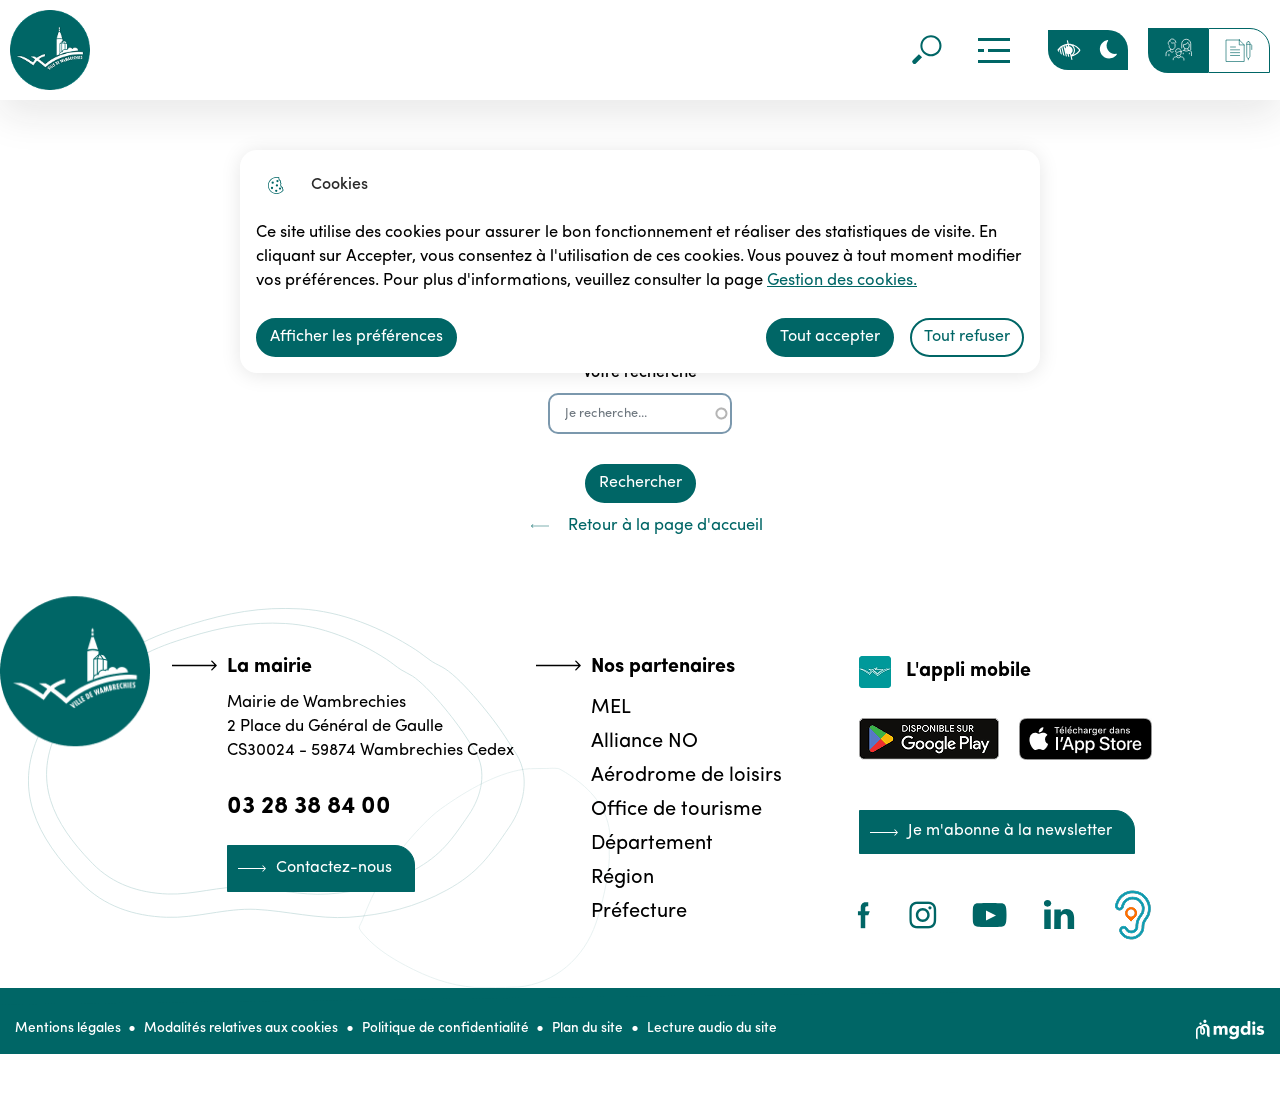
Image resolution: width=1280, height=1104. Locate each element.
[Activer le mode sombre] (1108, 50)
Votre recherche (640, 373)
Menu (993, 50)
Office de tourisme (673, 809)
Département (649, 843)
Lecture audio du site (738, 1035)
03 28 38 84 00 (312, 806)
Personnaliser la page (1068, 50)
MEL (608, 707)
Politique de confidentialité (458, 1035)
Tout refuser (967, 337)
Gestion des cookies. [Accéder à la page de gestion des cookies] (827, 281)
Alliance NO (641, 741)
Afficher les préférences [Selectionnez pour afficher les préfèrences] (356, 337)
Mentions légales (68, 1035)
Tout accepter (830, 337)
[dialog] (640, 261)
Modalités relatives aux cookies (248, 1035)
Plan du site (607, 1035)
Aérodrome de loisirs (683, 775)
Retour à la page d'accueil (640, 526)
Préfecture (636, 911)
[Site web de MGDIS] (1230, 1035)
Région (619, 877)
